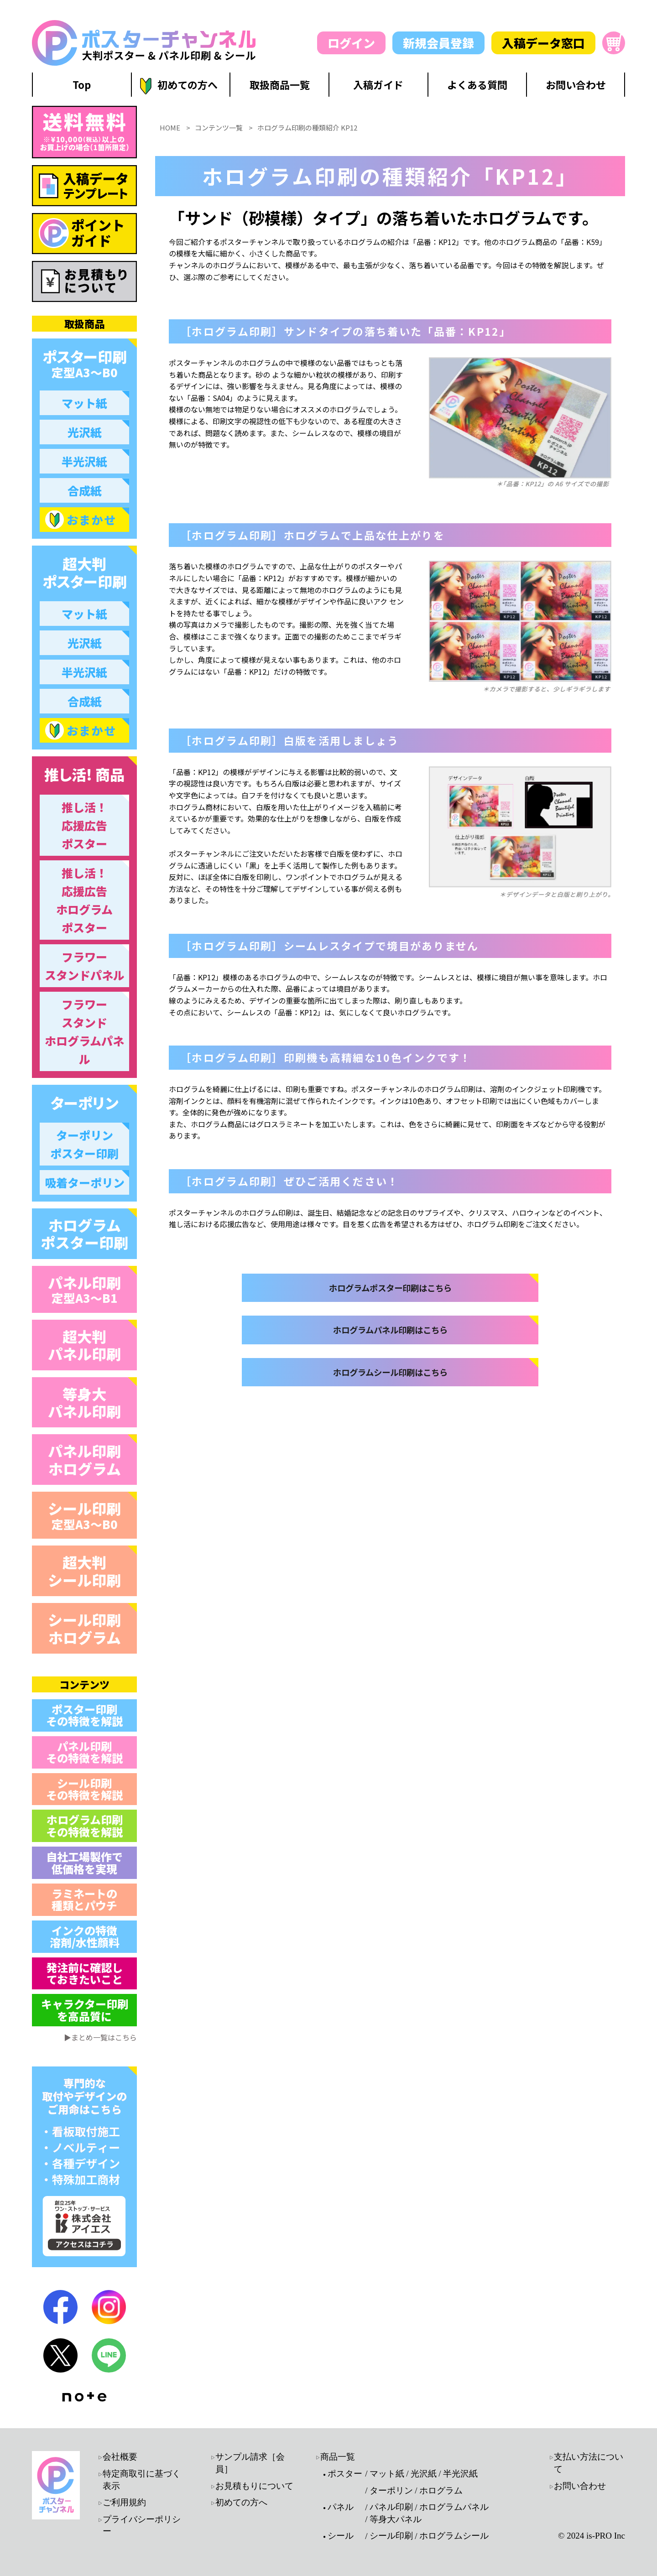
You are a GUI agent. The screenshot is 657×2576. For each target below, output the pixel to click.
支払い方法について (588, 2463)
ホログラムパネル (454, 2507)
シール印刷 (84, 1515)
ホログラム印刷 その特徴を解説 (84, 1825)
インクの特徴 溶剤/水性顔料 (85, 1936)
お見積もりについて (254, 2486)
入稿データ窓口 (543, 42)
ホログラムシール (454, 2535)
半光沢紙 (460, 2473)
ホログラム (441, 2490)
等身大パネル (396, 2519)
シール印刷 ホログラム (84, 1628)
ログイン (351, 42)
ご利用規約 (124, 2502)
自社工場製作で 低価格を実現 (84, 1862)
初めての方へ (241, 2502)
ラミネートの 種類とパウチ (84, 1899)
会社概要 (120, 2457)
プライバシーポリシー (142, 2525)
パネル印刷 (84, 1289)
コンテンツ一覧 (219, 246)
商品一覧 (337, 2457)
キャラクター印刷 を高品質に (84, 2010)
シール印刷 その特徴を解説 (84, 1789)
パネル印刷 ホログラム (84, 1459)
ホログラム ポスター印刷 (84, 1233)
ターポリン (391, 2490)
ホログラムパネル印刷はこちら (390, 1470)
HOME (170, 246)
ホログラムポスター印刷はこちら (390, 1413)
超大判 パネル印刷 (84, 1345)
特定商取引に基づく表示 (142, 2480)
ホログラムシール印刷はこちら (390, 1527)
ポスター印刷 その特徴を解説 (84, 1715)
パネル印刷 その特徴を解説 (84, 1752)
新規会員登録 (438, 42)
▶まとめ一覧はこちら (100, 2037)
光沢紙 (424, 2473)
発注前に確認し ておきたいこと (84, 1973)
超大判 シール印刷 (84, 1570)
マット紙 (387, 2473)
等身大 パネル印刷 (84, 1402)
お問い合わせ (580, 2486)
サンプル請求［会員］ (250, 2463)
